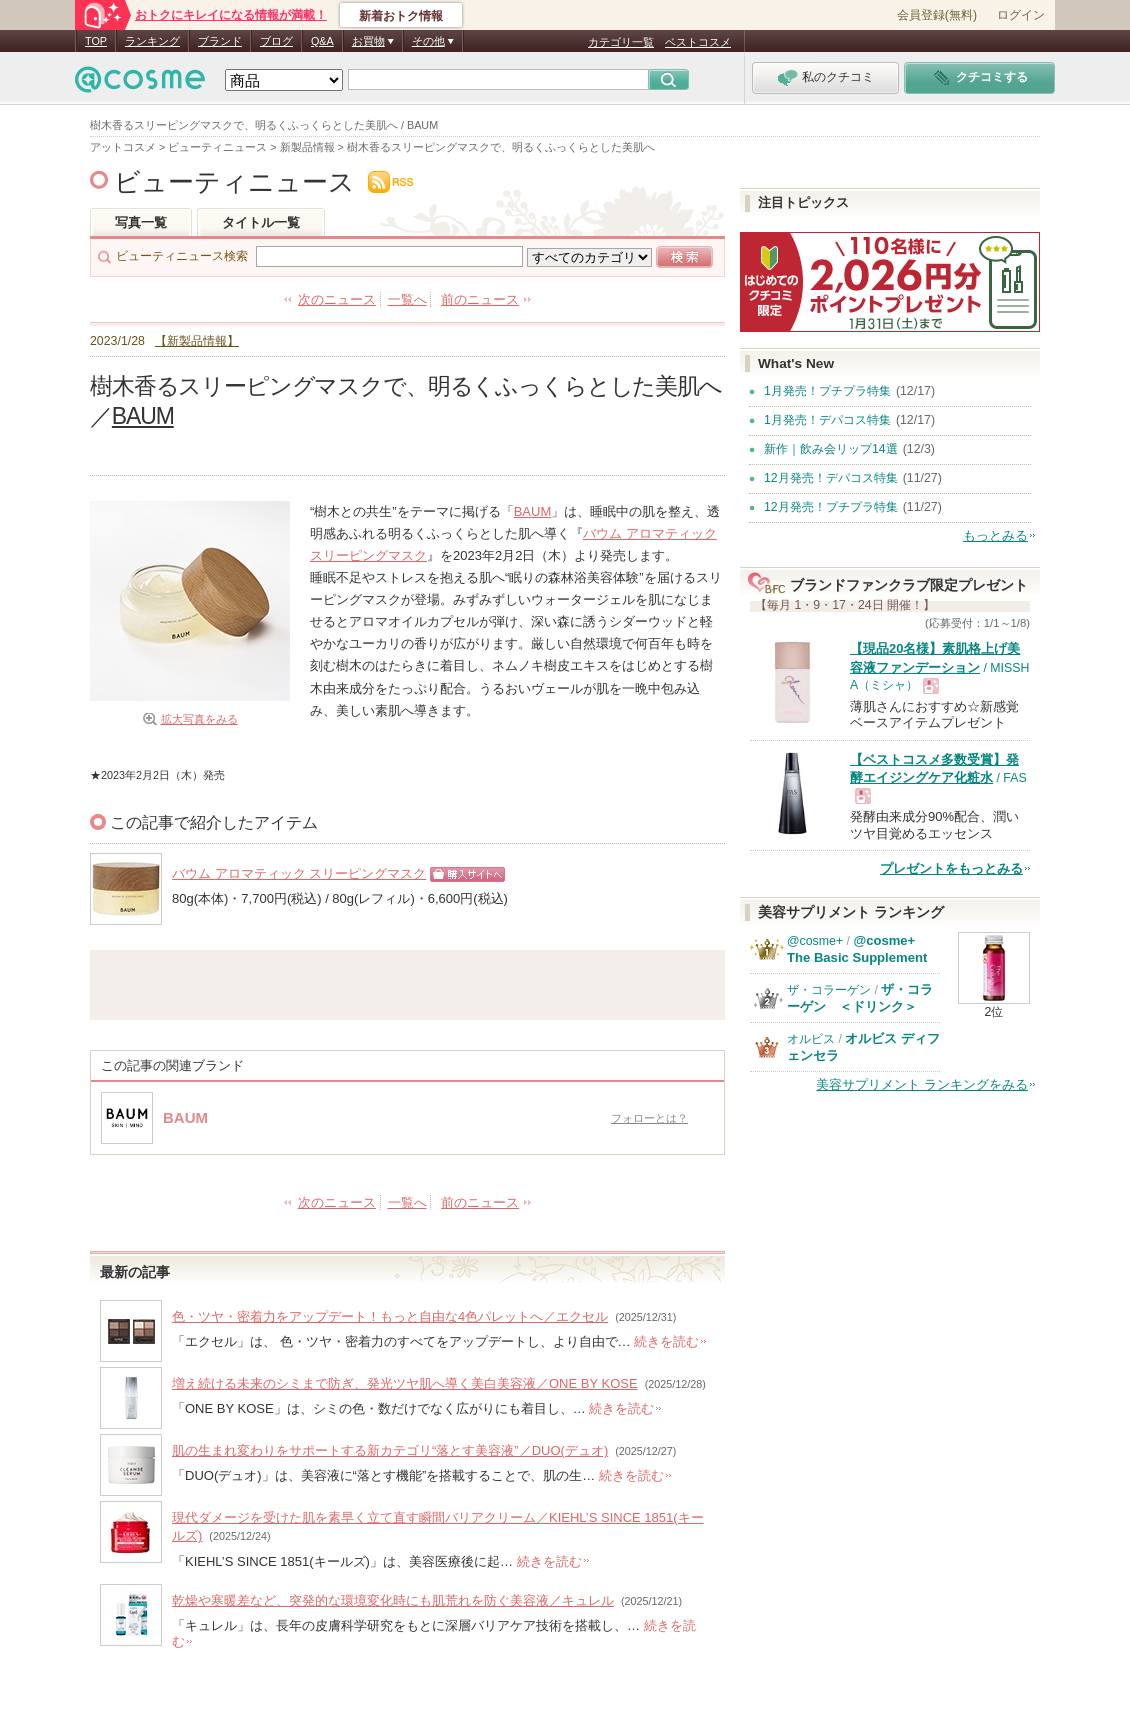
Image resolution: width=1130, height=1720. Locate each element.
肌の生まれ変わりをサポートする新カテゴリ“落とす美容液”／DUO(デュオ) (390, 1450)
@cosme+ (815, 941)
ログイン (1021, 15)
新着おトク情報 (401, 16)
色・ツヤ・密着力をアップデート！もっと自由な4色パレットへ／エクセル (390, 1316)
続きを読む (666, 1341)
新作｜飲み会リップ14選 (831, 449)
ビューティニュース (234, 182)
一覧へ (407, 299)
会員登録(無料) (937, 15)
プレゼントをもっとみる (951, 868)
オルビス (811, 1039)
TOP (96, 41)
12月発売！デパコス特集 (831, 478)
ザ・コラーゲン (829, 990)
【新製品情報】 (197, 340)
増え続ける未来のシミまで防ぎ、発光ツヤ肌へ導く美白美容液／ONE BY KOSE (405, 1383)
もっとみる (995, 535)
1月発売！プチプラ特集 (827, 391)
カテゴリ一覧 (621, 42)
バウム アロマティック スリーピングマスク (299, 873)
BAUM (143, 416)
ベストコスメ (698, 42)
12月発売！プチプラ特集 (831, 507)
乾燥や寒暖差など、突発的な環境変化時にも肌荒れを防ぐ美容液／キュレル (393, 1600)
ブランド (220, 41)
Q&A (322, 41)
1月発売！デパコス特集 (827, 420)
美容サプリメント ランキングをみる (922, 1084)
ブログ (276, 41)
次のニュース (337, 299)
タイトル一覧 (261, 222)
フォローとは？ (649, 1118)
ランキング (152, 41)
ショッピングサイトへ (462, 881)
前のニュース (480, 299)
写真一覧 (141, 222)
